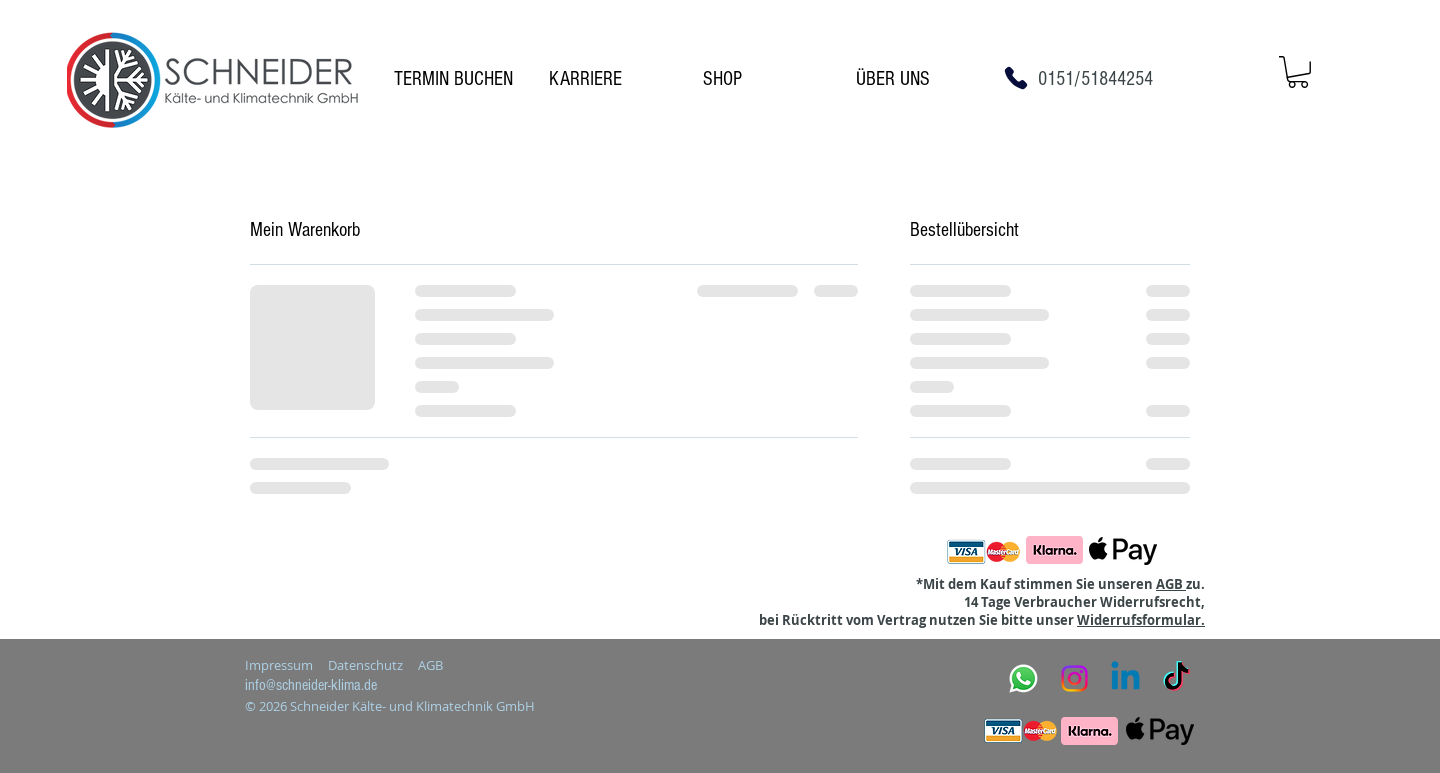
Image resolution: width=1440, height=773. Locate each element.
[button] (1298, 72)
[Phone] (1016, 78)
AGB (1171, 584)
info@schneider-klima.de (311, 685)
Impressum (279, 665)
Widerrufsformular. (1141, 620)
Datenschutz (365, 665)
